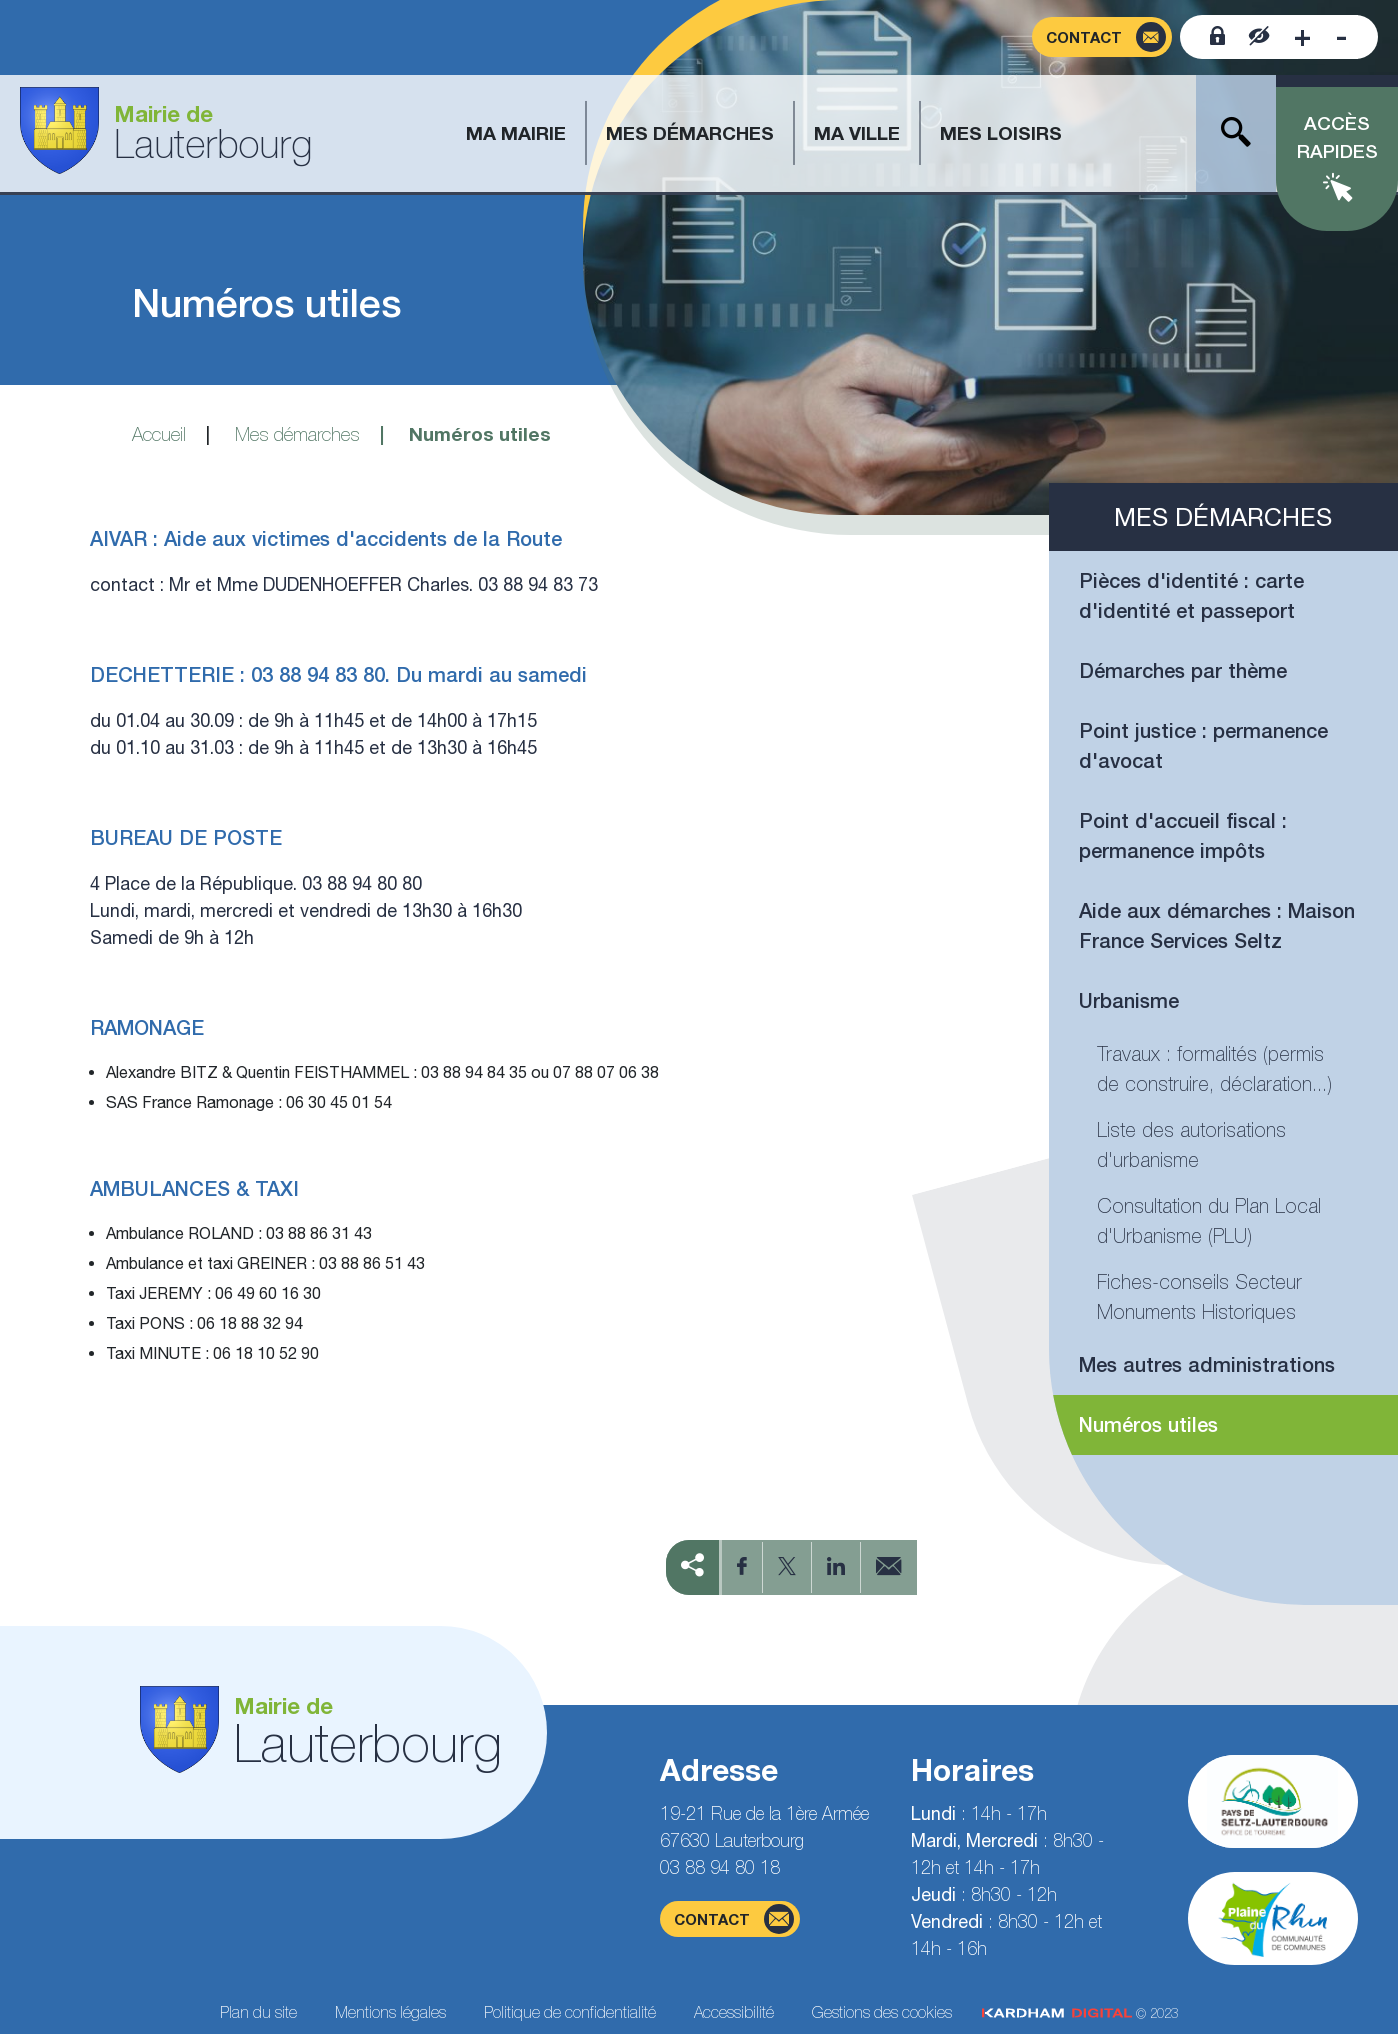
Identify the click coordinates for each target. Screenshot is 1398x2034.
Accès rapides (1337, 137)
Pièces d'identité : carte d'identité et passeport (1191, 595)
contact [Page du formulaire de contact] (734, 1919)
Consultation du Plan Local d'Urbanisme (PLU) (1209, 1220)
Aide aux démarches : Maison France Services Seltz (1217, 925)
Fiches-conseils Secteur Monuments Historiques (1199, 1296)
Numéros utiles (1148, 1424)
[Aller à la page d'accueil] (166, 133)
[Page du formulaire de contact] (1102, 37)
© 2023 (1080, 2013)
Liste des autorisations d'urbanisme (1191, 1144)
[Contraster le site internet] (1259, 37)
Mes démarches (297, 434)
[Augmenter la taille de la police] (1302, 37)
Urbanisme (1129, 1000)
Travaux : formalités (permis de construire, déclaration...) (1214, 1068)
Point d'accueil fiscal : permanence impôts (1183, 835)
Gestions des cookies (882, 2012)
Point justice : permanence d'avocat (1203, 745)
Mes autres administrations (1207, 1364)
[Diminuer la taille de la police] (1341, 37)
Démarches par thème (1183, 670)
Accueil (159, 434)
